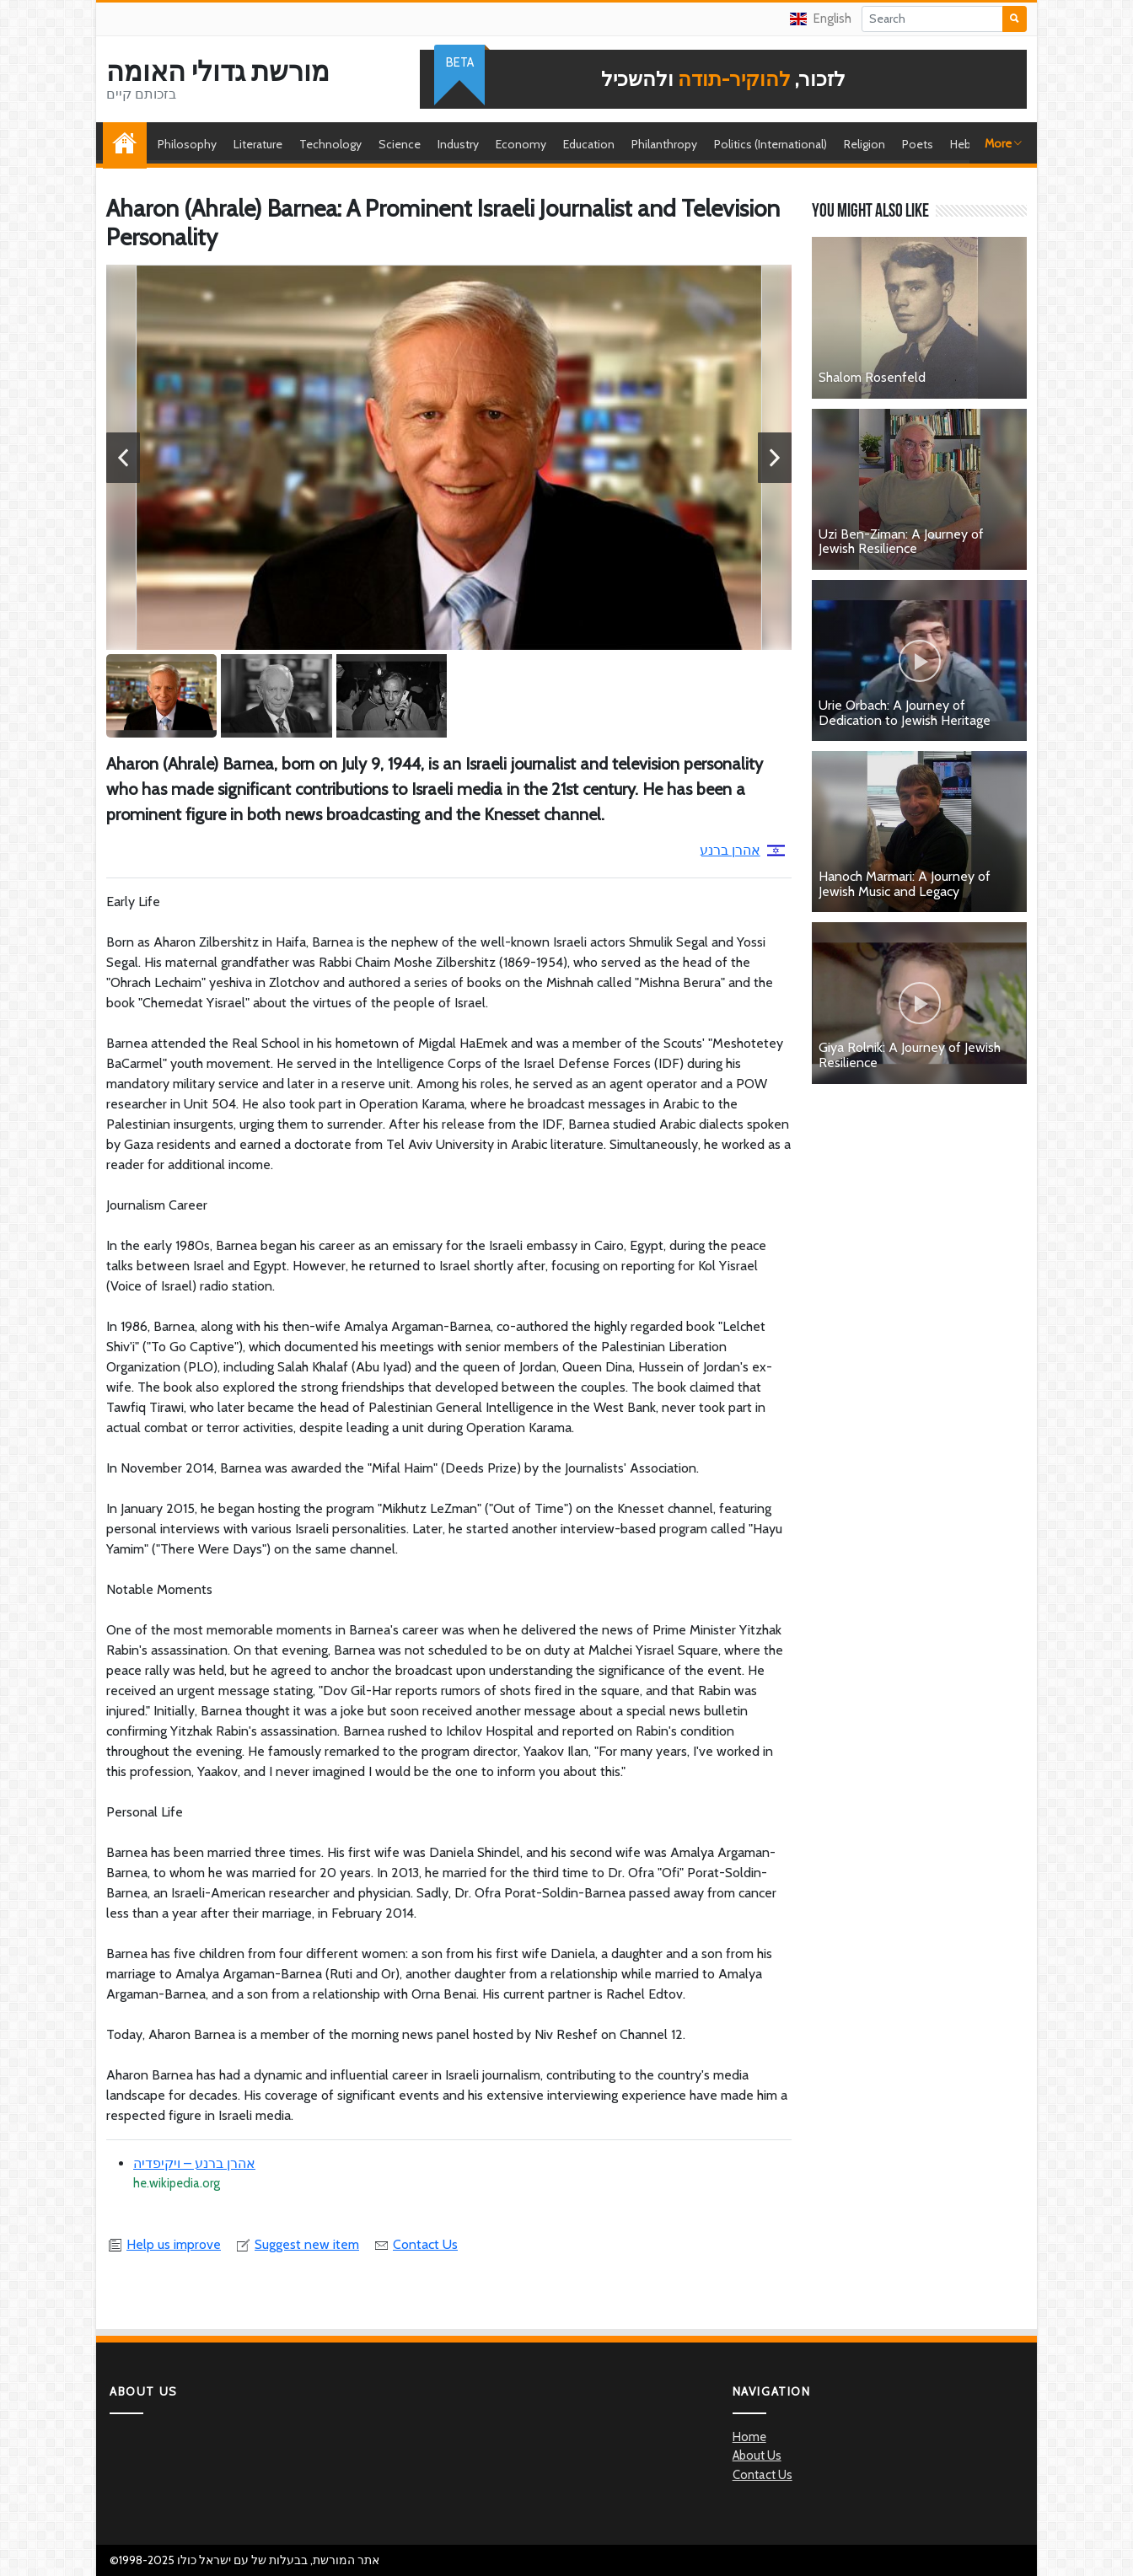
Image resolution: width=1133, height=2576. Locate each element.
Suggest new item (296, 2244)
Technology (330, 144)
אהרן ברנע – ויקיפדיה (194, 2163)
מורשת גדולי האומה (218, 71)
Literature (258, 144)
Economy (521, 144)
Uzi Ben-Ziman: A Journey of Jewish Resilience (901, 541)
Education (589, 144)
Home (129, 144)
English (820, 18)
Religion (864, 144)
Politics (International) (770, 144)
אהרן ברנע (742, 850)
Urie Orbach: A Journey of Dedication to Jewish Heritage (905, 712)
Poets (917, 144)
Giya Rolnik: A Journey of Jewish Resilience (910, 1055)
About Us (757, 2455)
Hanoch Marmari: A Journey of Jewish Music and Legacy (905, 883)
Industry (458, 144)
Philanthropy (664, 144)
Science (400, 144)
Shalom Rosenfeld (872, 377)
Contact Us (415, 2244)
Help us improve (163, 2244)
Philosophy (187, 144)
